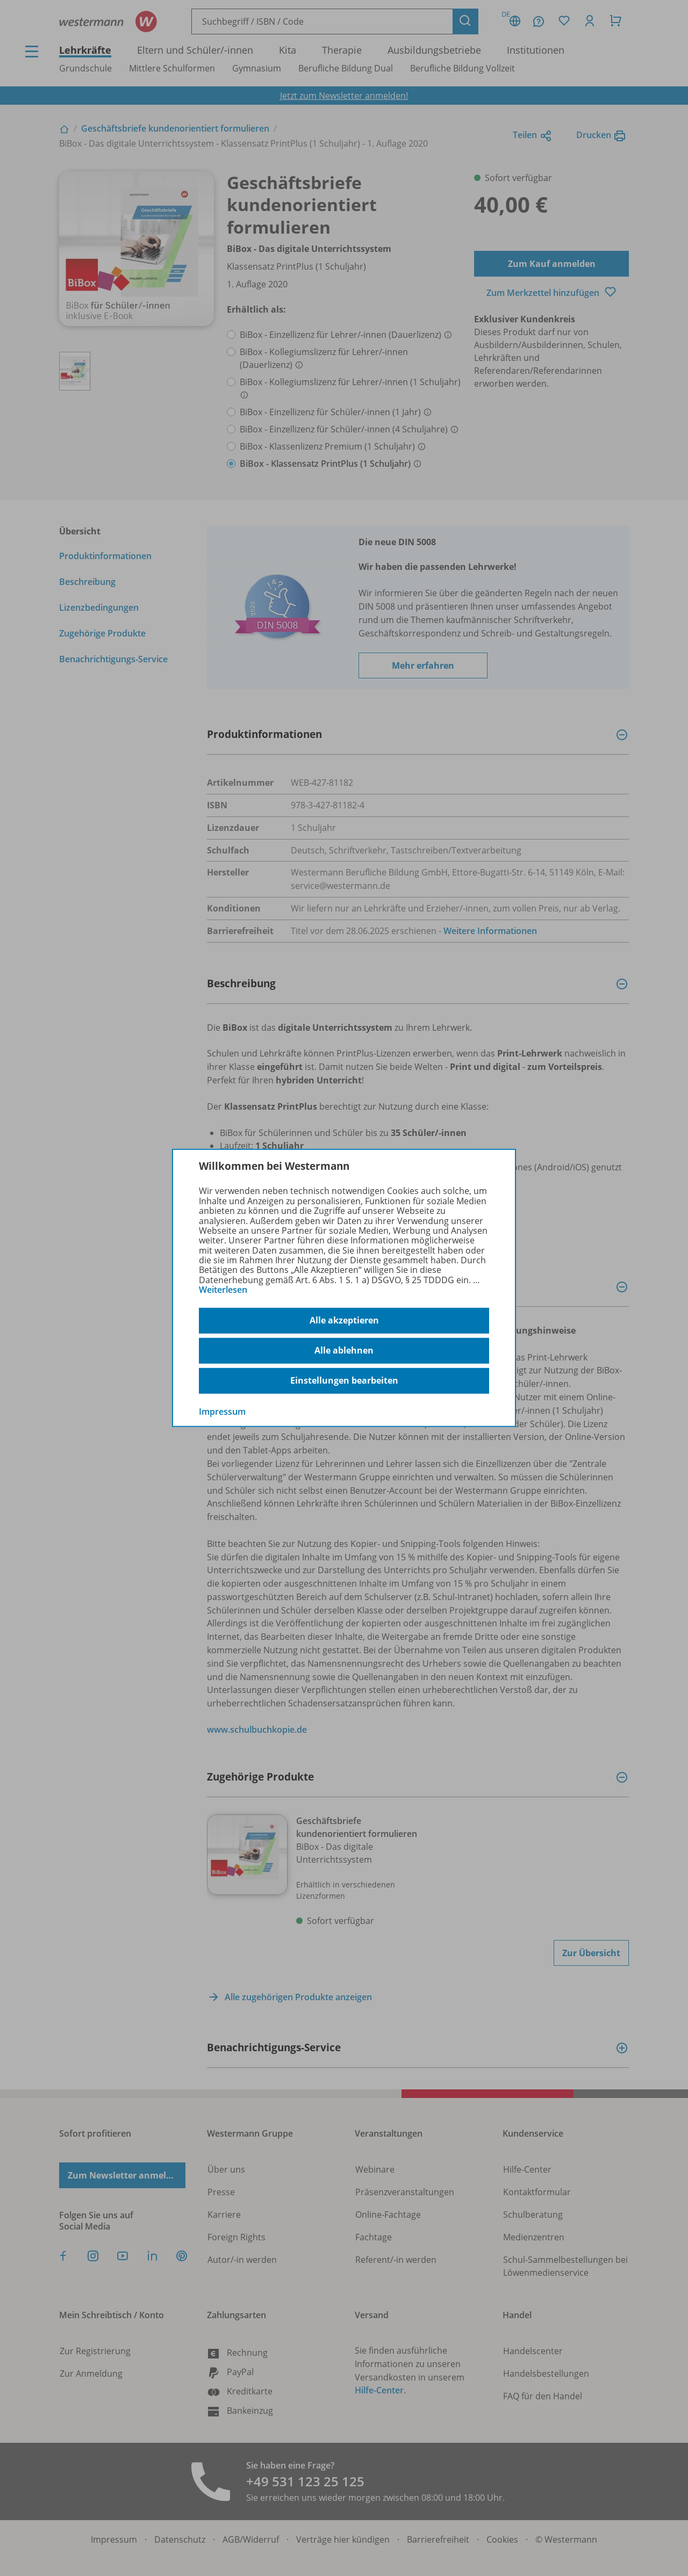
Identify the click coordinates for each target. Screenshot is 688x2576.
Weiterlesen (223, 1290)
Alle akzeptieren (344, 1320)
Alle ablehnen (344, 1350)
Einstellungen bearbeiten (344, 1380)
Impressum (222, 1411)
